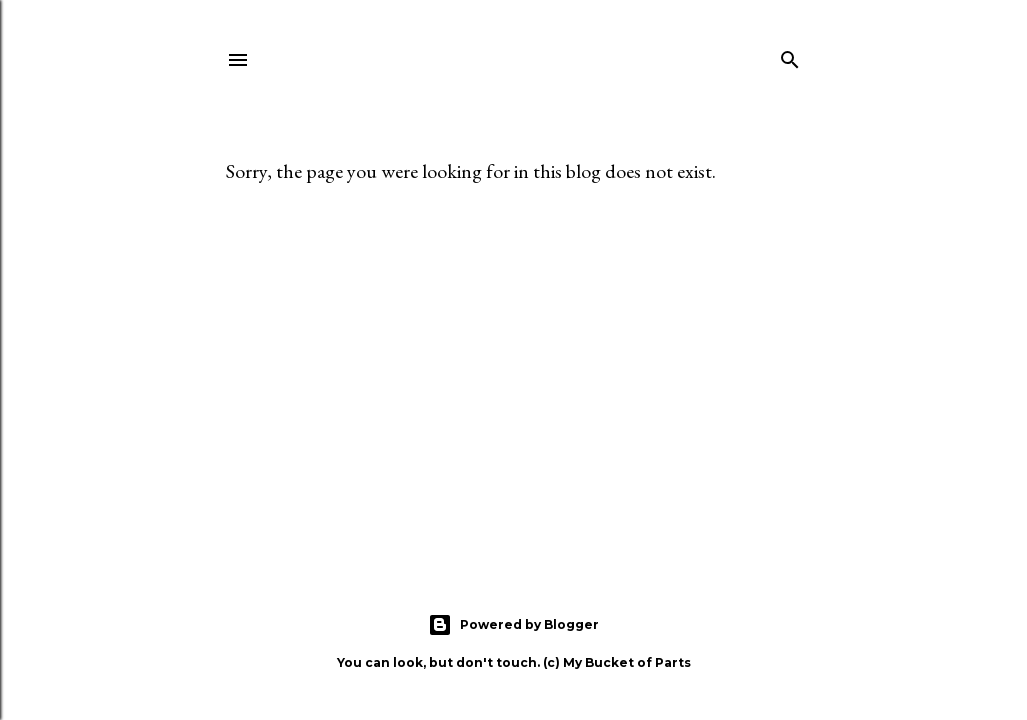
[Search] (790, 56)
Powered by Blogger (513, 625)
